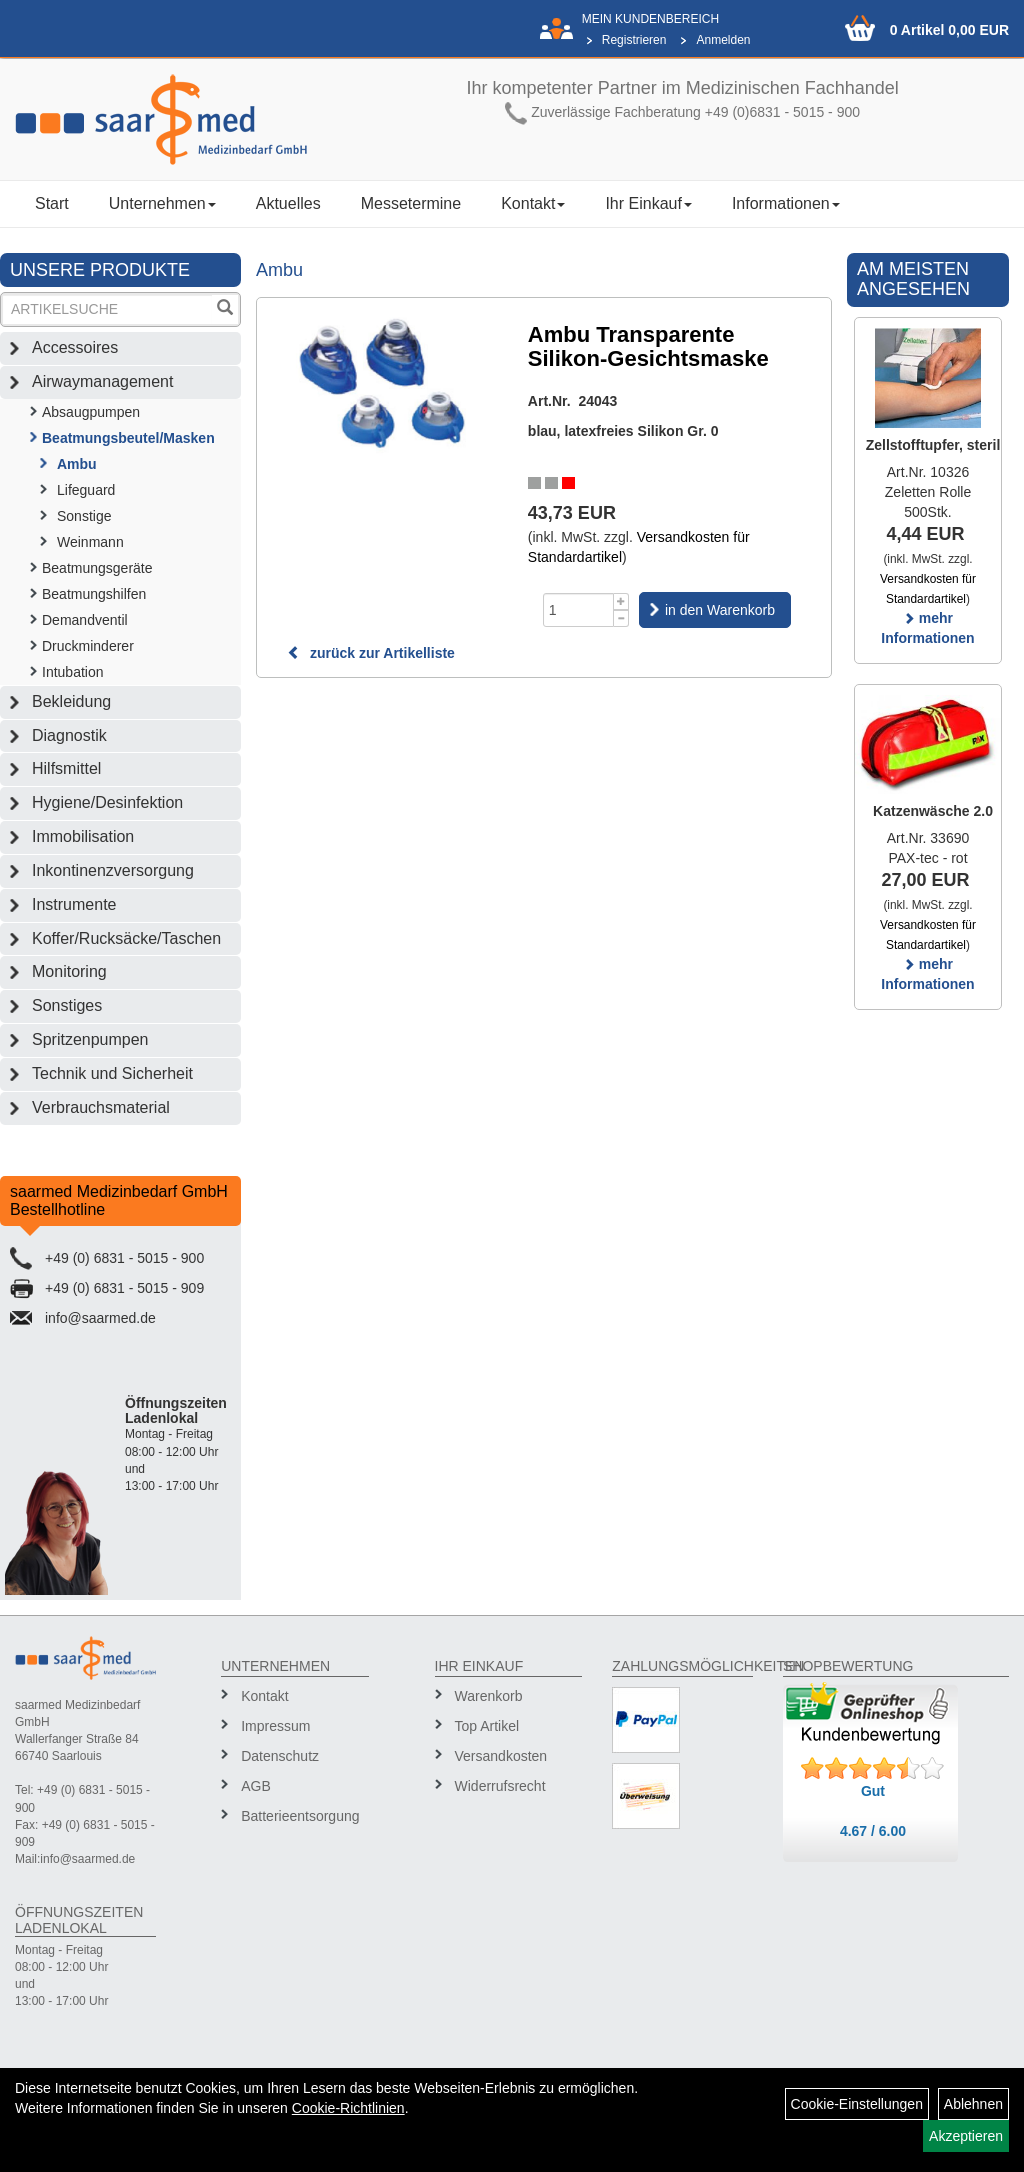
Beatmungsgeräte (97, 568)
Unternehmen (162, 203)
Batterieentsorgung (297, 1816)
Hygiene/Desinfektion (107, 802)
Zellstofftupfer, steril (933, 445)
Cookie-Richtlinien (348, 2108)
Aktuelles (288, 203)
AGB (256, 1786)
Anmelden (723, 40)
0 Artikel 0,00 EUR (949, 30)
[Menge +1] (621, 601)
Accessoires (75, 347)
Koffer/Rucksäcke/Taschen (126, 938)
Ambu (77, 464)
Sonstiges (67, 1005)
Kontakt (533, 203)
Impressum (275, 1726)
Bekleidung (71, 701)
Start (52, 203)
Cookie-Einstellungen (857, 2104)
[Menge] (578, 610)
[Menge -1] (621, 618)
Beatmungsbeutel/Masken (128, 438)
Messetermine (411, 203)
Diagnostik (69, 735)
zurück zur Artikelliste (371, 653)
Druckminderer (88, 646)
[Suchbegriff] (107, 309)
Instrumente (74, 904)
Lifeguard (86, 490)
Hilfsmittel (66, 768)
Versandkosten (501, 1756)
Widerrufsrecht (500, 1786)
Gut (873, 1791)
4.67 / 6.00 (873, 1831)
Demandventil (85, 620)
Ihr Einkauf (648, 203)
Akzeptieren (966, 2136)
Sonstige (84, 516)
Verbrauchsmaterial (101, 1107)
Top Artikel (487, 1726)
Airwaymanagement (102, 381)
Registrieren (634, 40)
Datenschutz (280, 1756)
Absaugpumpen (91, 412)
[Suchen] (225, 309)
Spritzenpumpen (90, 1039)
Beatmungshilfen (94, 594)
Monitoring (69, 971)
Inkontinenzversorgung (113, 870)
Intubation (73, 672)
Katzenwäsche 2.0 (933, 811)
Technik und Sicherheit (112, 1073)
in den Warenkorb (720, 610)
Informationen (786, 203)
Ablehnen (973, 2104)
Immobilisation (83, 836)
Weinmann (90, 542)
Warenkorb (489, 1696)
